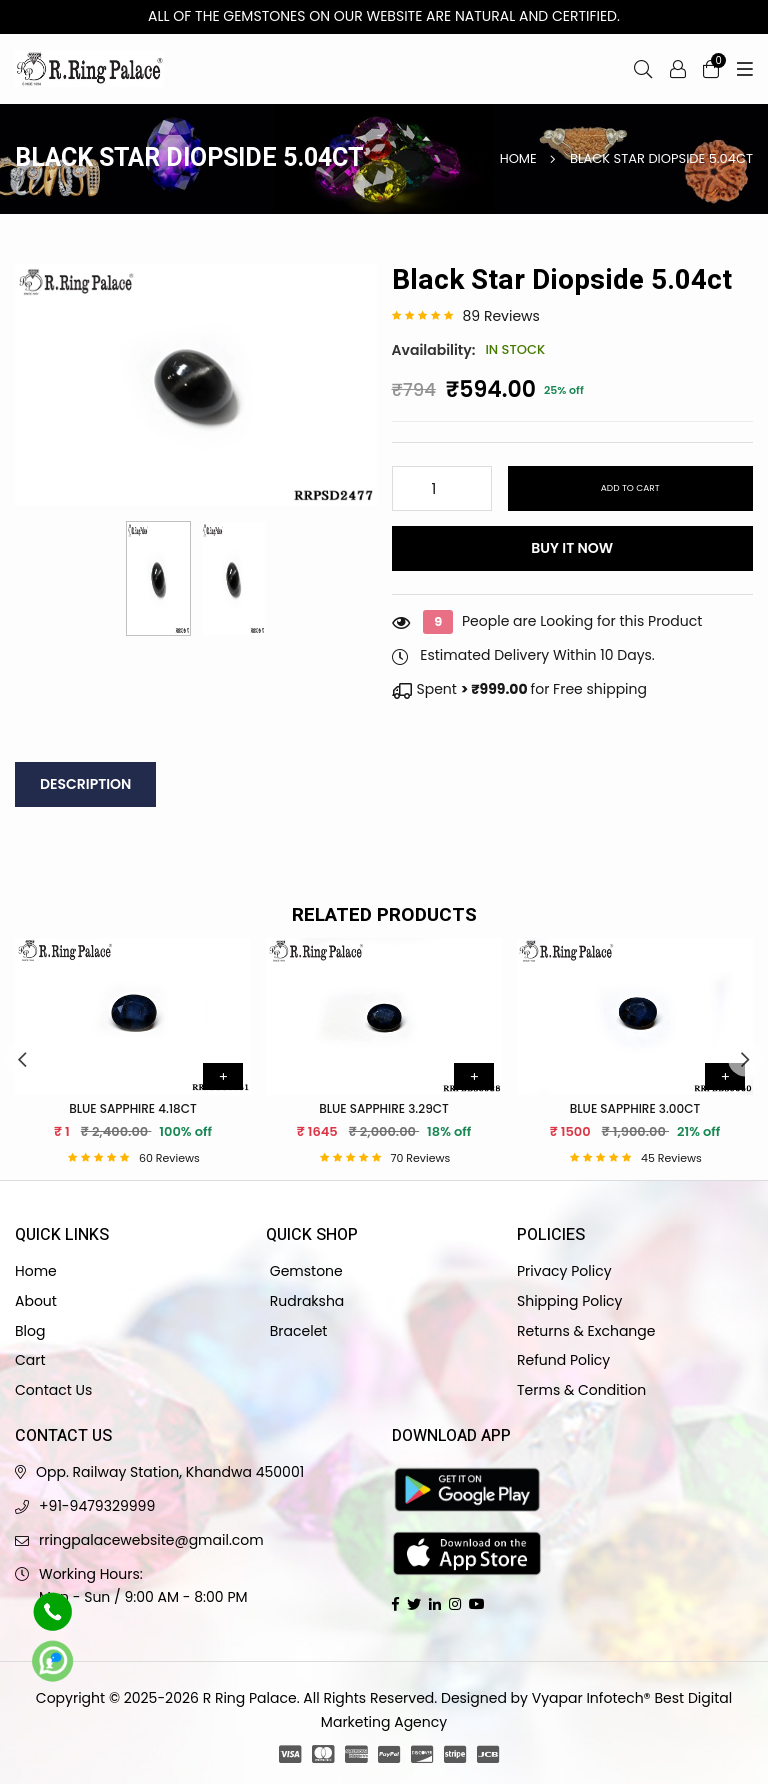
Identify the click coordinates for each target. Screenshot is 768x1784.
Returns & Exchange (586, 1331)
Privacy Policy (564, 1271)
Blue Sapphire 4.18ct (133, 1108)
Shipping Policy (570, 1301)
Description (85, 784)
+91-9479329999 (97, 1506)
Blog (30, 1331)
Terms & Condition (581, 1390)
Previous (22, 1058)
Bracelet (296, 1331)
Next (745, 1058)
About (36, 1301)
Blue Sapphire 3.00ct (635, 1108)
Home (518, 158)
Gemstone (304, 1271)
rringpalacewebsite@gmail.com (151, 1540)
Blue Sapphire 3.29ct (384, 1108)
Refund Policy (563, 1360)
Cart (30, 1360)
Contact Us (53, 1390)
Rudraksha (305, 1301)
